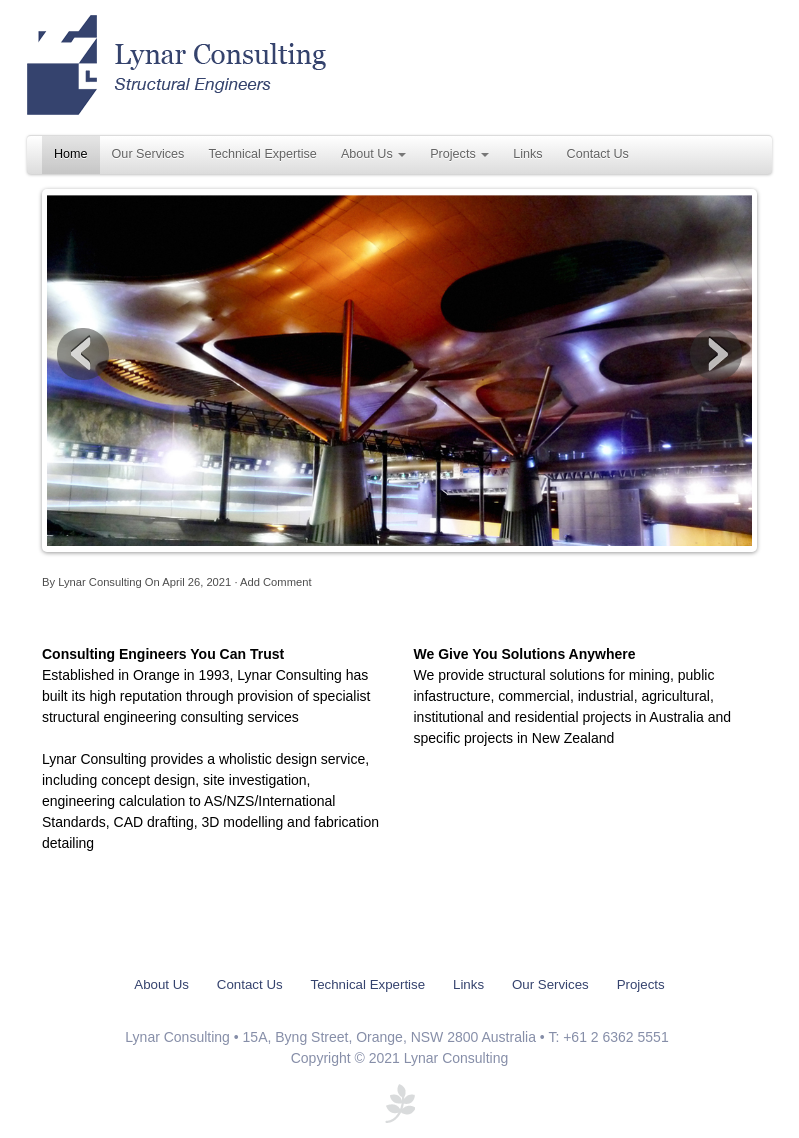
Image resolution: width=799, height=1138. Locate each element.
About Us (373, 154)
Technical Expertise (262, 154)
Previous (83, 354)
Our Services (148, 154)
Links (527, 154)
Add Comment (276, 582)
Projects (459, 154)
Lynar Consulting (100, 582)
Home (71, 154)
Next (716, 354)
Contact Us (598, 154)
